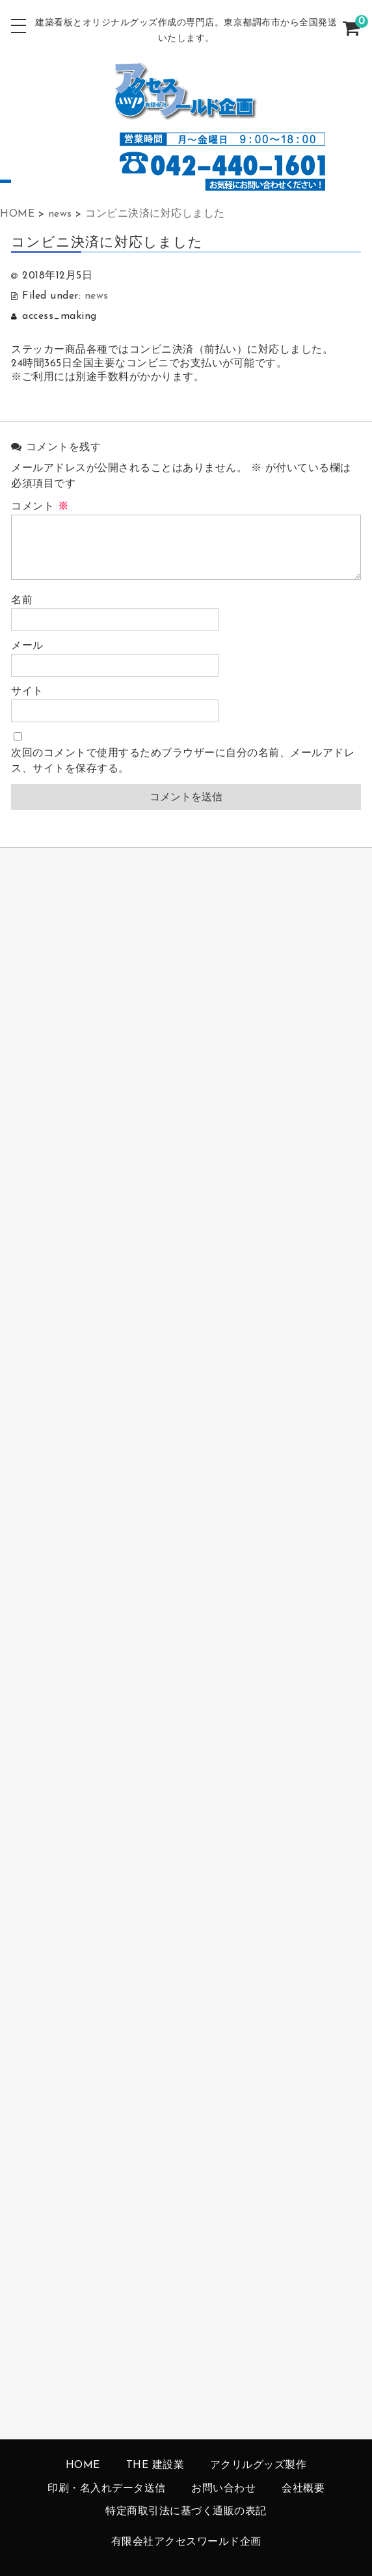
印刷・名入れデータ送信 (106, 2489)
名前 (22, 600)
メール (27, 646)
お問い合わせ (223, 2489)
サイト (27, 691)
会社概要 (303, 2489)
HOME (83, 2465)
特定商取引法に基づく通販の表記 (186, 2511)
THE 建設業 (155, 2465)
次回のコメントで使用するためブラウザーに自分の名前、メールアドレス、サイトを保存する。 (182, 761)
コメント (39, 507)
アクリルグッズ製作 (258, 2465)
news (97, 296)
